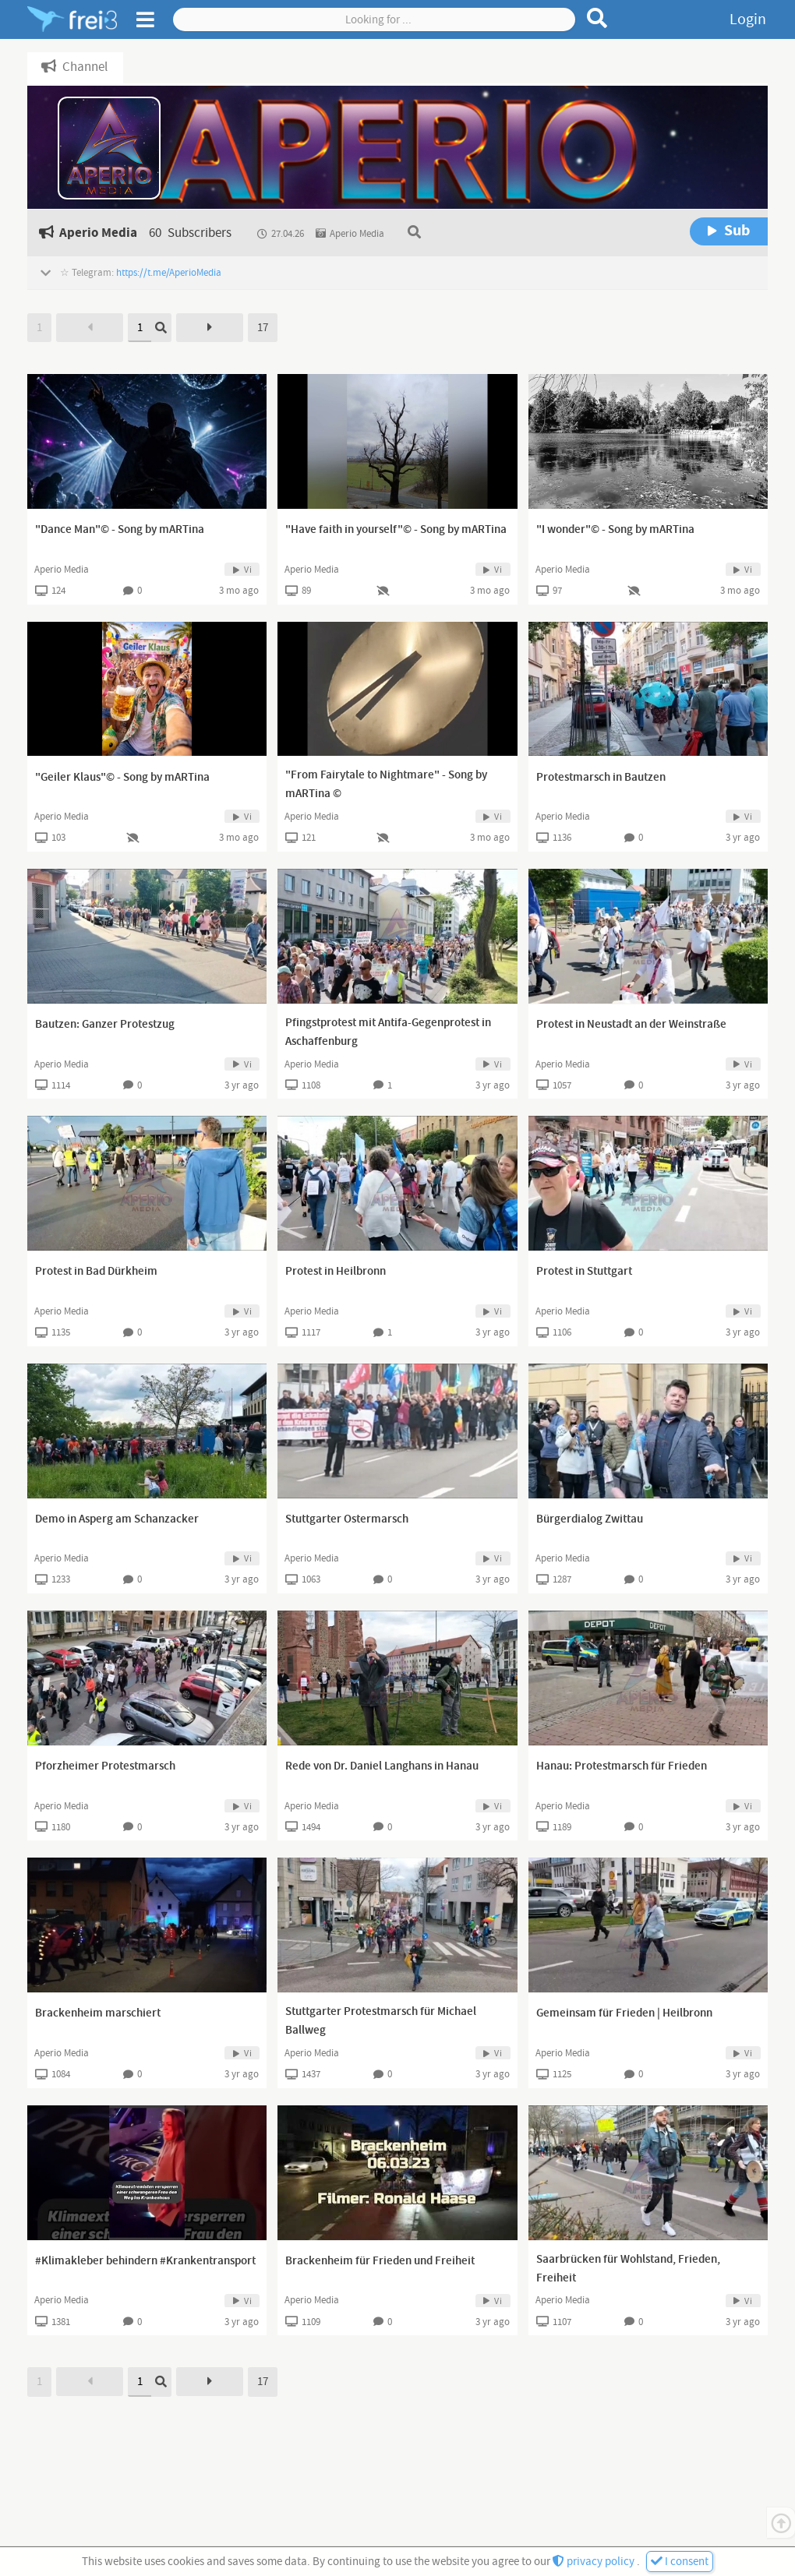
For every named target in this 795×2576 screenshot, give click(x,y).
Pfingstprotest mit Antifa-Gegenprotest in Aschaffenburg (388, 1032)
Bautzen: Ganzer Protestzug (105, 1024)
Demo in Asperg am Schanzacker (117, 1519)
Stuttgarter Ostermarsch (346, 1519)
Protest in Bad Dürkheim (96, 1271)
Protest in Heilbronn (335, 1271)
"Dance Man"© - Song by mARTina (119, 530)
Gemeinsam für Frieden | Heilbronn (624, 2013)
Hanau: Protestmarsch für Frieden (621, 1766)
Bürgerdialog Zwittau (589, 1519)
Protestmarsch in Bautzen (601, 777)
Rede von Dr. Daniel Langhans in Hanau (382, 1766)
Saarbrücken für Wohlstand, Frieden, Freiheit (628, 2269)
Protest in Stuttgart (584, 1271)
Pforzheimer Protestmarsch (105, 1766)
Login (748, 19)
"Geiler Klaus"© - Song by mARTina (122, 777)
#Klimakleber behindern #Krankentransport (145, 2261)
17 (262, 327)
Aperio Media (61, 569)
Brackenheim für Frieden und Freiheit (380, 2261)
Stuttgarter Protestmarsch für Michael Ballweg (380, 2021)
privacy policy (595, 2561)
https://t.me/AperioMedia (168, 272)
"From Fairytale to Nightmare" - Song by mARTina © (386, 785)
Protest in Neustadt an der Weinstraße (631, 1024)
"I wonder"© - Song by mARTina (615, 530)
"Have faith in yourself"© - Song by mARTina (396, 530)
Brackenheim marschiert (98, 2013)
